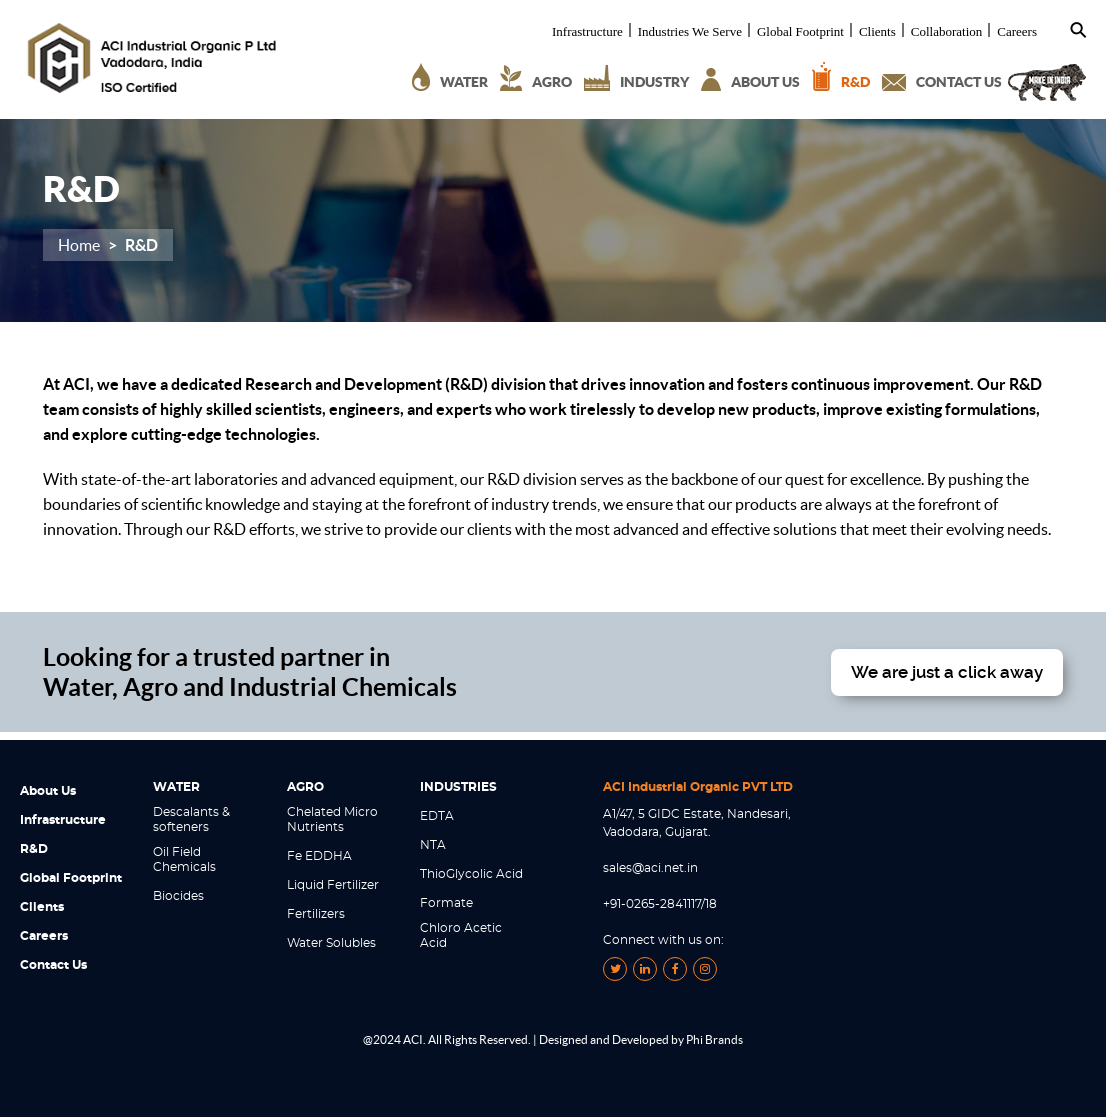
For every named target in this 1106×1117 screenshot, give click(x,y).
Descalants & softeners (191, 819)
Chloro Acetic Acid (461, 935)
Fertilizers (316, 914)
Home (79, 245)
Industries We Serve (690, 32)
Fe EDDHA (319, 856)
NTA (433, 845)
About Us (48, 791)
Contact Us (53, 965)
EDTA (437, 816)
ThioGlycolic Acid (471, 874)
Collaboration (947, 32)
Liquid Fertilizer (333, 885)
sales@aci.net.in (650, 868)
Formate (446, 903)
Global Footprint (800, 32)
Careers (1017, 32)
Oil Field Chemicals (184, 859)
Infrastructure (587, 32)
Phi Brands (714, 1039)
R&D (34, 849)
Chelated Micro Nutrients (332, 819)
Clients (877, 32)
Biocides (178, 896)
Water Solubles (331, 943)
